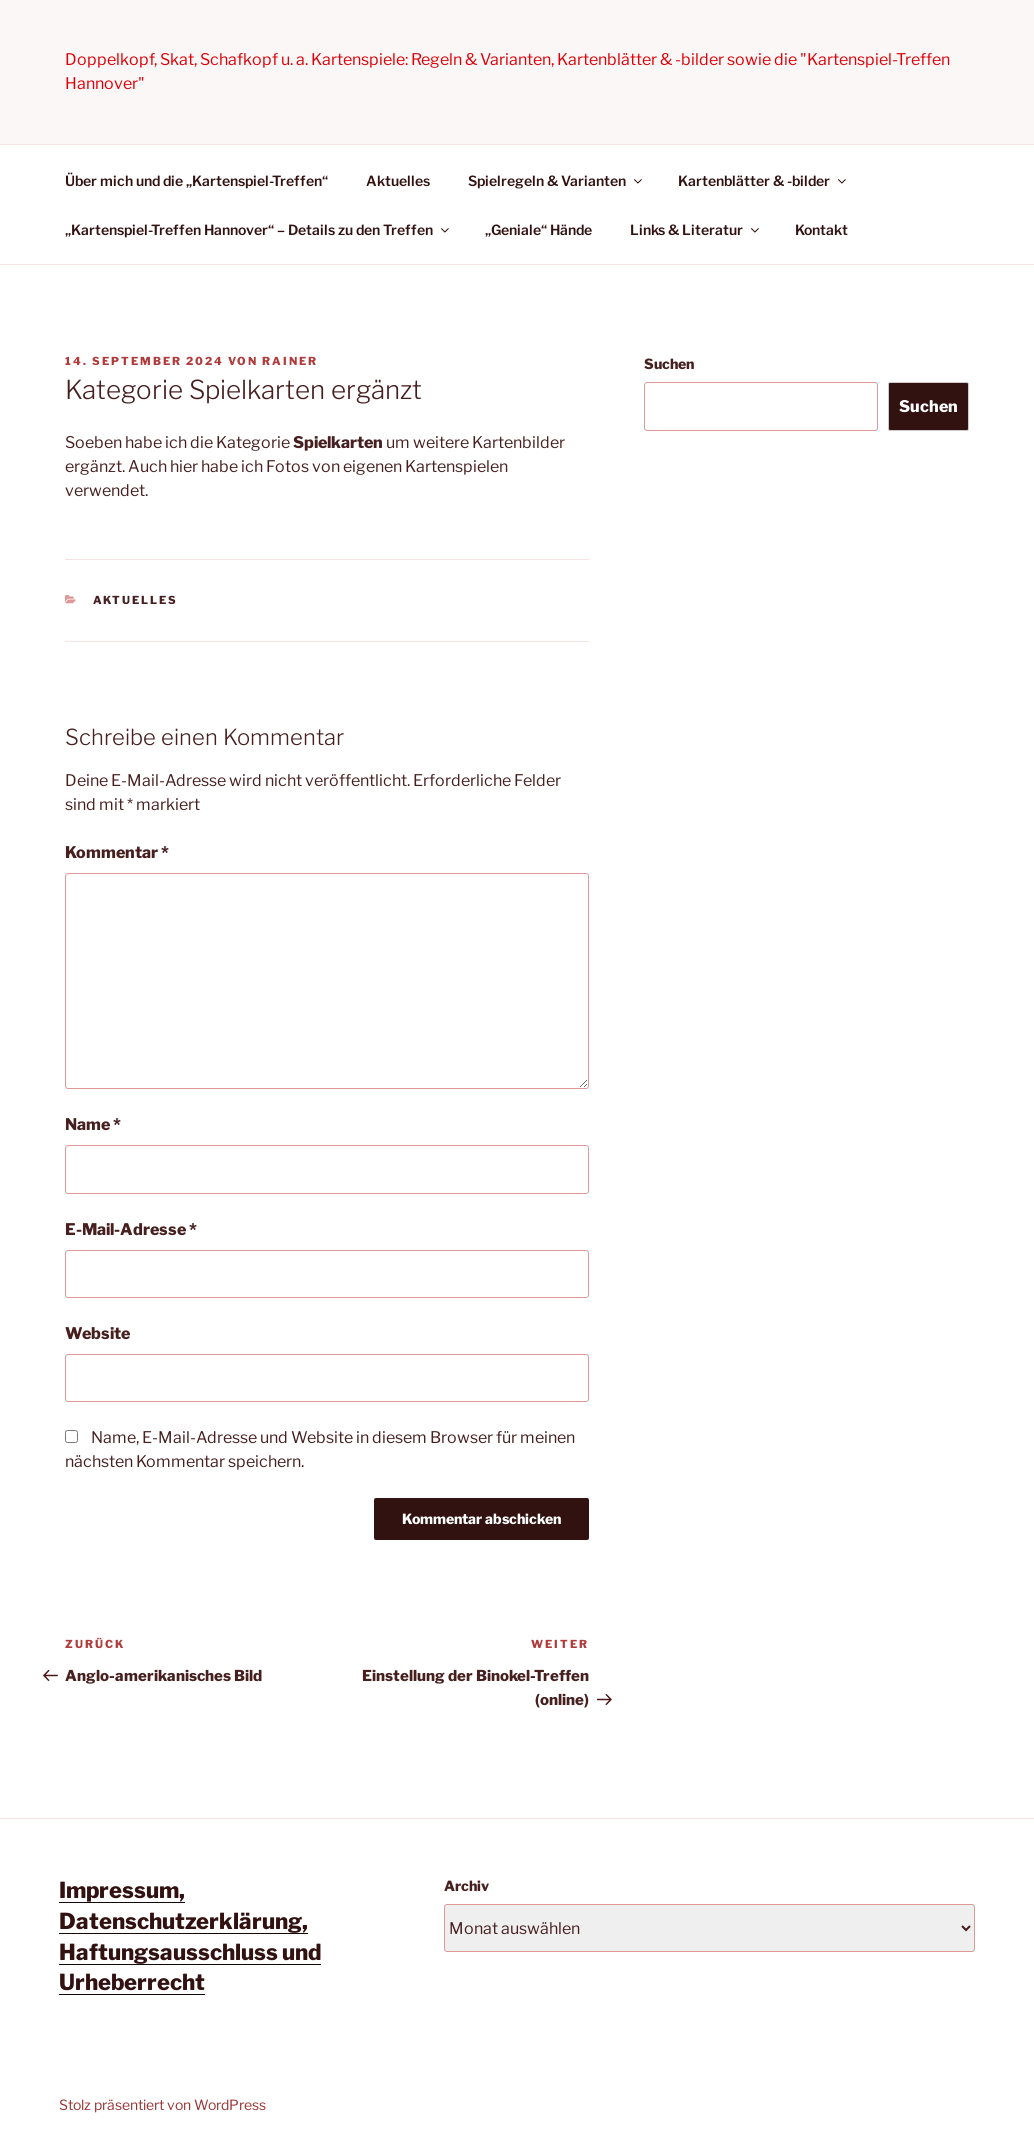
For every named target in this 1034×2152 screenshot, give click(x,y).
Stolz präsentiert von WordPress (162, 2104)
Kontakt (821, 229)
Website (97, 1333)
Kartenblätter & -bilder (763, 180)
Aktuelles (398, 180)
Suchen (669, 363)
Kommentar (117, 852)
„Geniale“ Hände (538, 229)
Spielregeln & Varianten (556, 180)
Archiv (466, 1885)
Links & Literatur (696, 229)
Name (93, 1124)
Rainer (290, 361)
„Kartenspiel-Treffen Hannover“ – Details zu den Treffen (258, 229)
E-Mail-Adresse (131, 1229)
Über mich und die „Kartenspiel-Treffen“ (196, 180)
